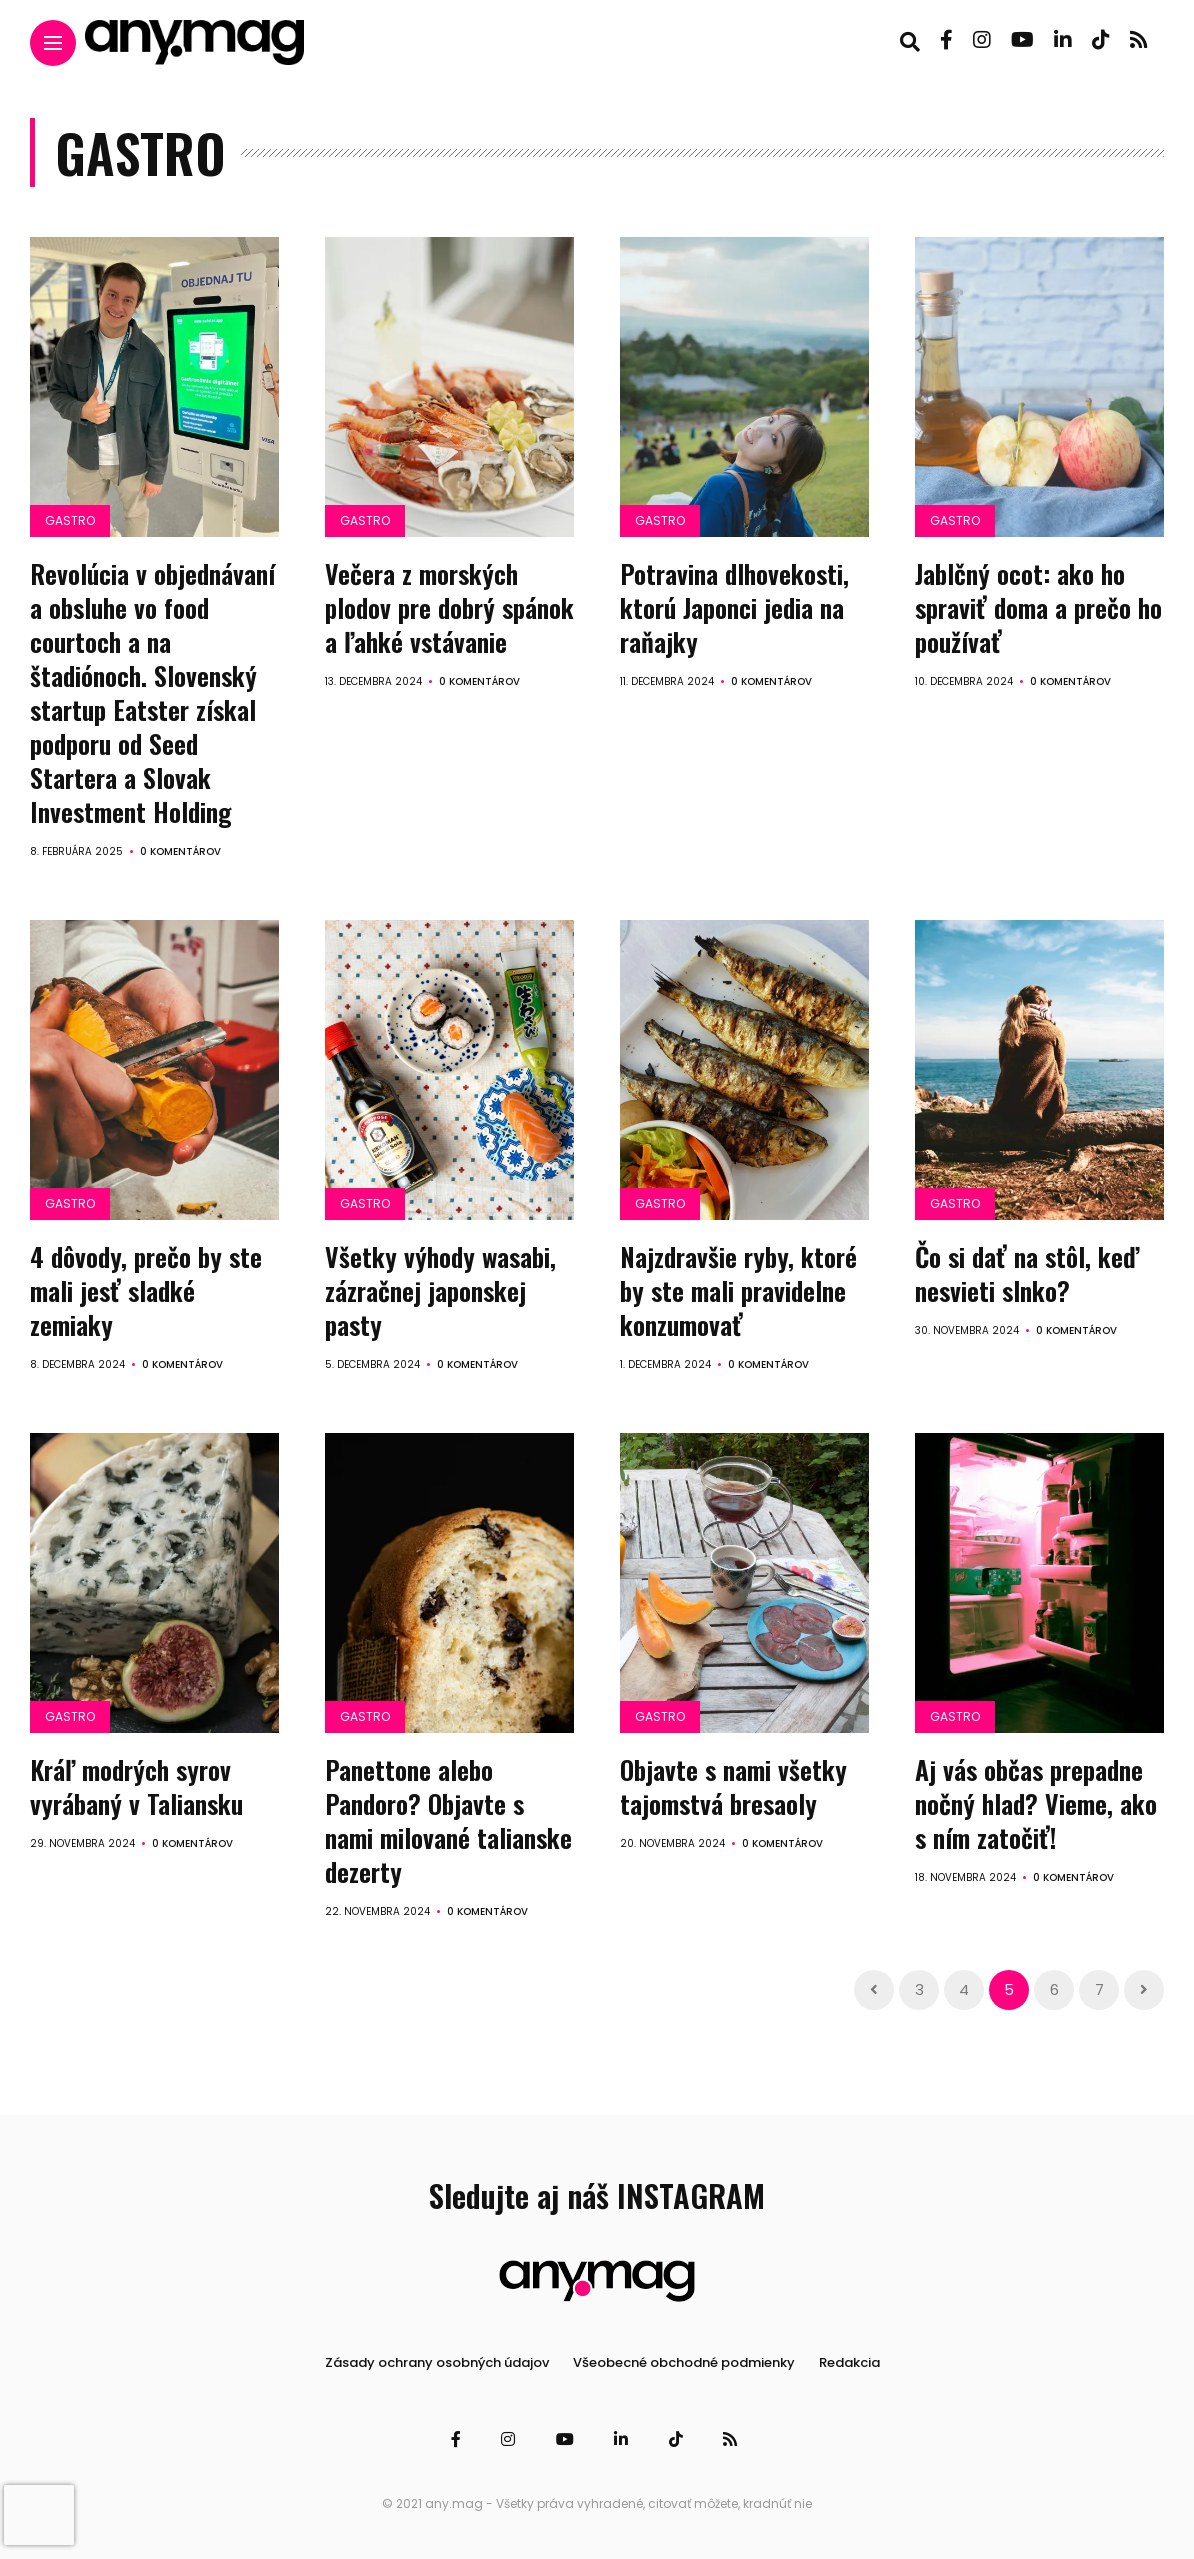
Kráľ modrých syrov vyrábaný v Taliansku (136, 1784)
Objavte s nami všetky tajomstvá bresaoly (733, 1784)
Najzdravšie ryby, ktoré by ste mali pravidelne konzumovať (738, 1288)
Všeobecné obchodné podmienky (684, 2358)
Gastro (70, 520)
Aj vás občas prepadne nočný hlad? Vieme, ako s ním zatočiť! (1036, 1801)
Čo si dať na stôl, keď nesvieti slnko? (1027, 1271)
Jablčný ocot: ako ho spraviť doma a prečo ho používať (1038, 607)
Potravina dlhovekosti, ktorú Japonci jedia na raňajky (734, 607)
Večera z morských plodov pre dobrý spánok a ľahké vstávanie (449, 607)
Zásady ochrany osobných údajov (437, 2358)
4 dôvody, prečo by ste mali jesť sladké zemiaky (146, 1288)
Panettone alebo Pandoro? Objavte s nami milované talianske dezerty (448, 1818)
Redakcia (849, 2358)
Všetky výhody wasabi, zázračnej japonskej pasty (440, 1288)
